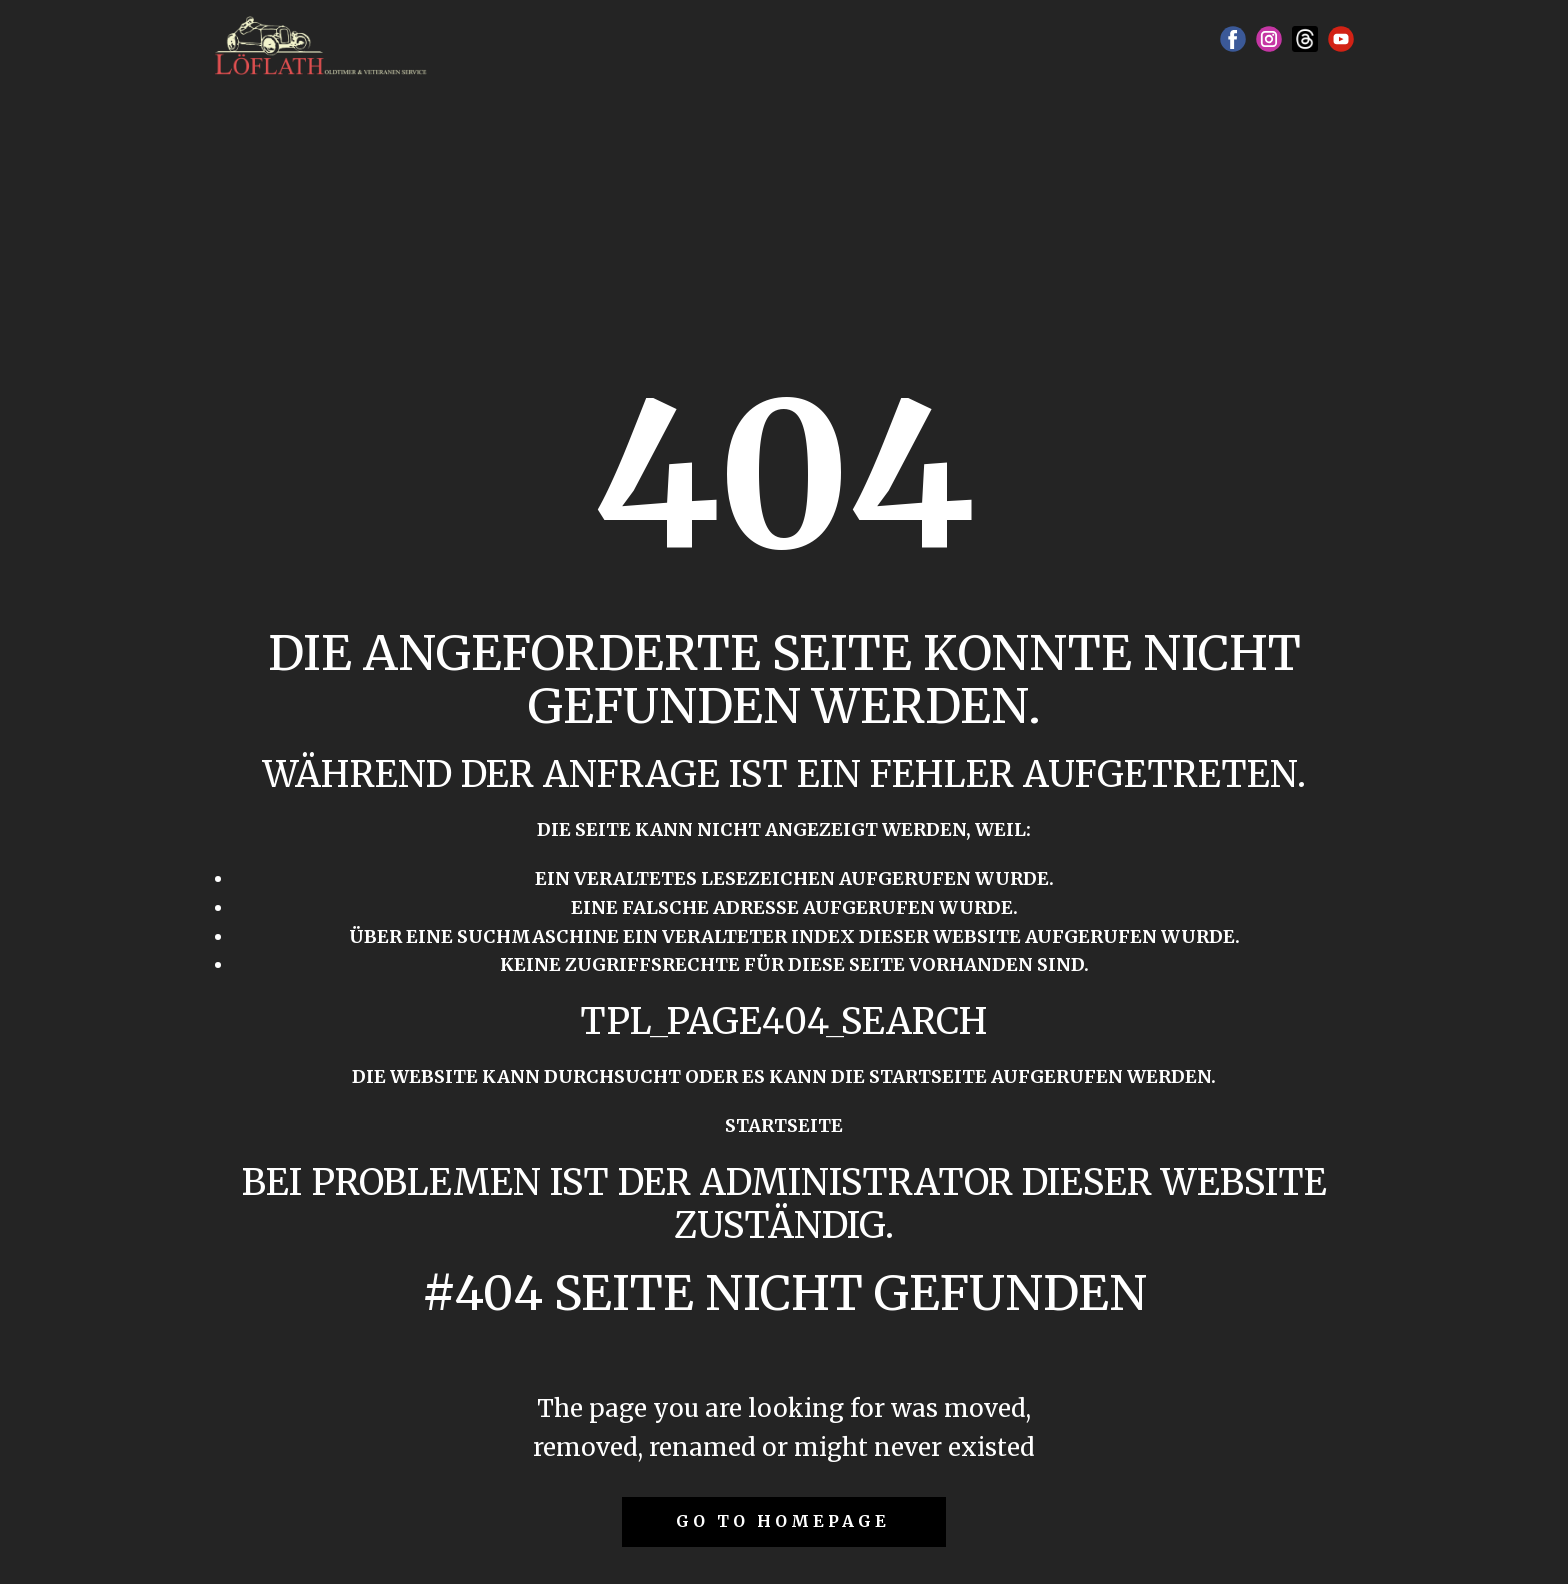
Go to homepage (783, 1521)
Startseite (784, 1125)
